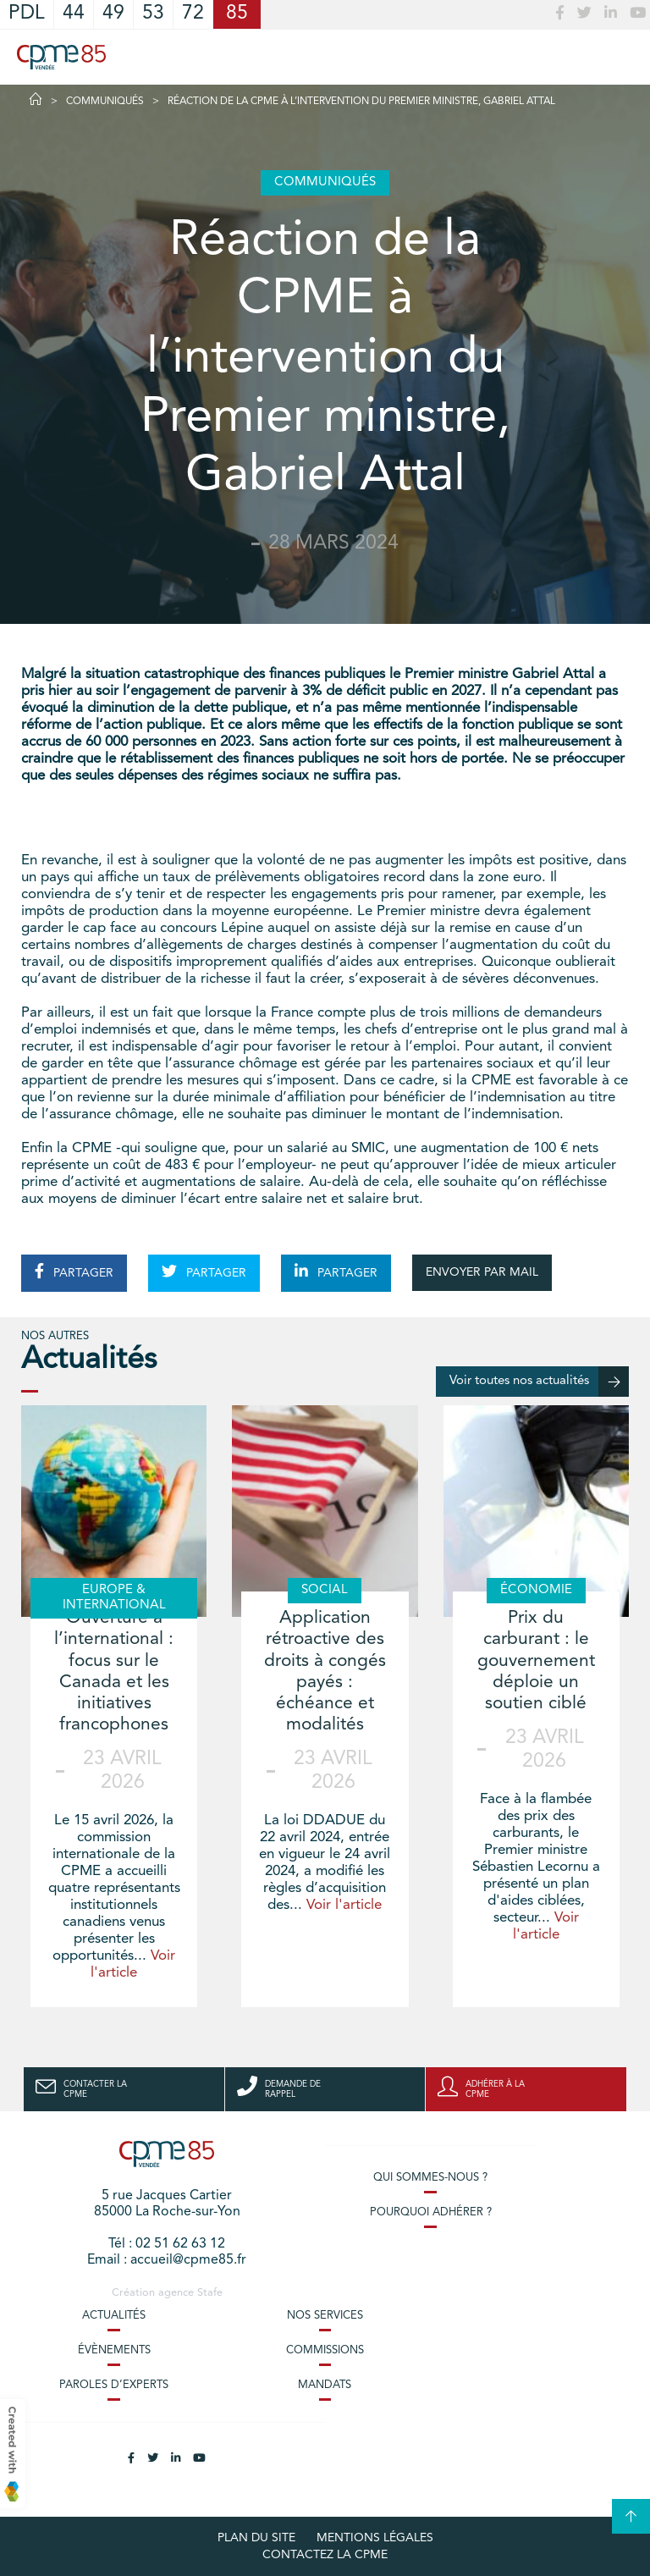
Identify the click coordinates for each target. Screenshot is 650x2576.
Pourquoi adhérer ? (431, 2212)
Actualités (114, 2315)
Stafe (210, 2292)
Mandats (324, 2385)
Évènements (114, 2350)
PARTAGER (74, 1271)
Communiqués (105, 102)
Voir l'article (344, 1905)
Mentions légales (375, 2538)
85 (237, 14)
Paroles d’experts (113, 2385)
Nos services (325, 2315)
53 (153, 14)
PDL (26, 14)
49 (113, 14)
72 (193, 14)
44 (74, 14)
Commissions (325, 2350)
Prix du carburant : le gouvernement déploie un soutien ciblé (536, 1661)
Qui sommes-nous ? (430, 2177)
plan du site (256, 2538)
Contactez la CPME (325, 2555)
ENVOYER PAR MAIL (482, 1272)
